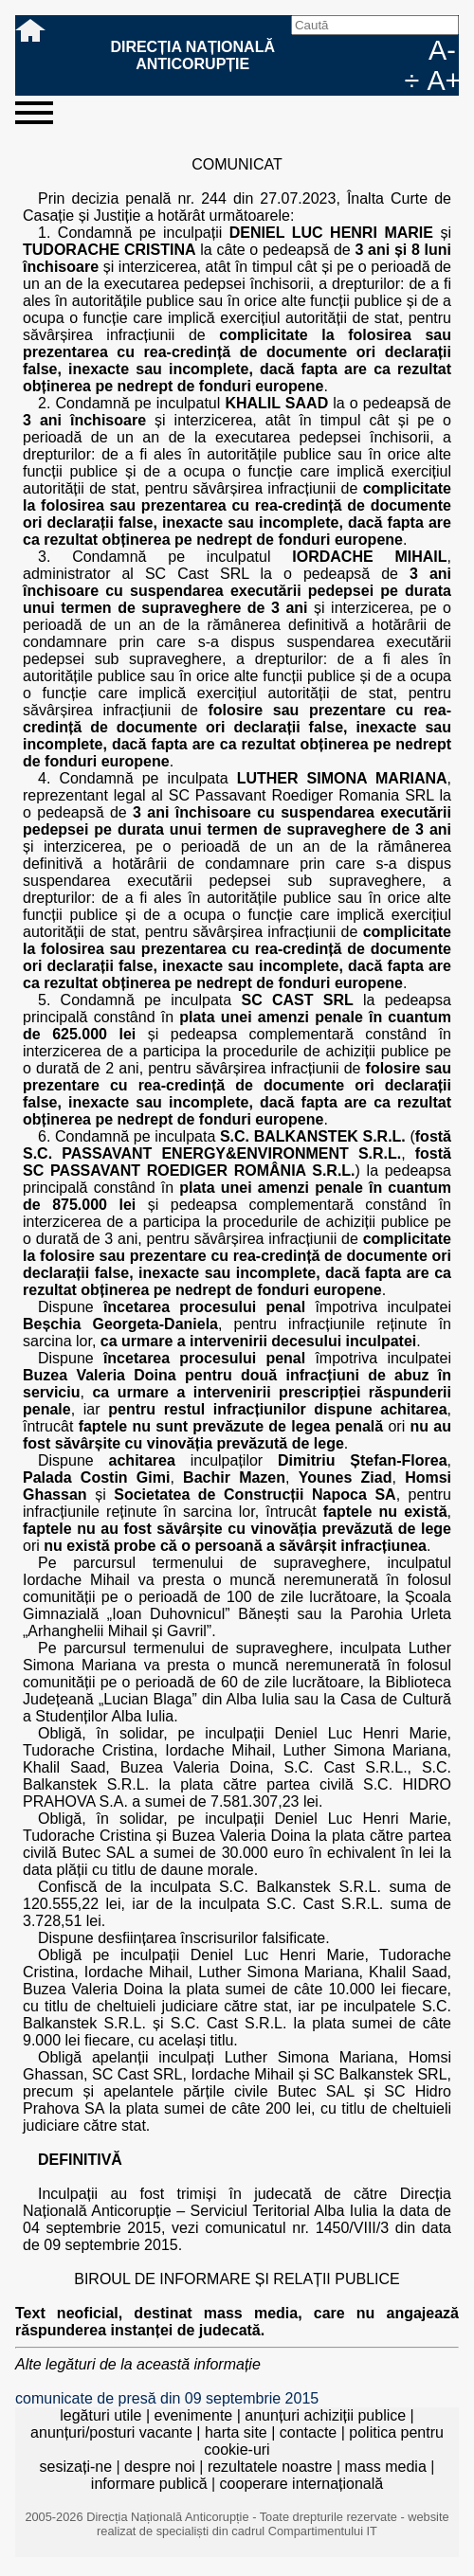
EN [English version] (413, 50)
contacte (308, 2432)
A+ (443, 80)
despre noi (159, 2467)
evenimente (194, 2415)
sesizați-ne (76, 2467)
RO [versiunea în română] (383, 50)
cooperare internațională (302, 2484)
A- (442, 50)
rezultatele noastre (270, 2467)
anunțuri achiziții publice (325, 2415)
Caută (322, 50)
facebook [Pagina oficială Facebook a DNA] (352, 50)
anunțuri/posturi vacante (111, 2432)
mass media (386, 2467)
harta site (236, 2432)
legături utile (100, 2415)
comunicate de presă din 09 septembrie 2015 (167, 2398)
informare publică (149, 2484)
